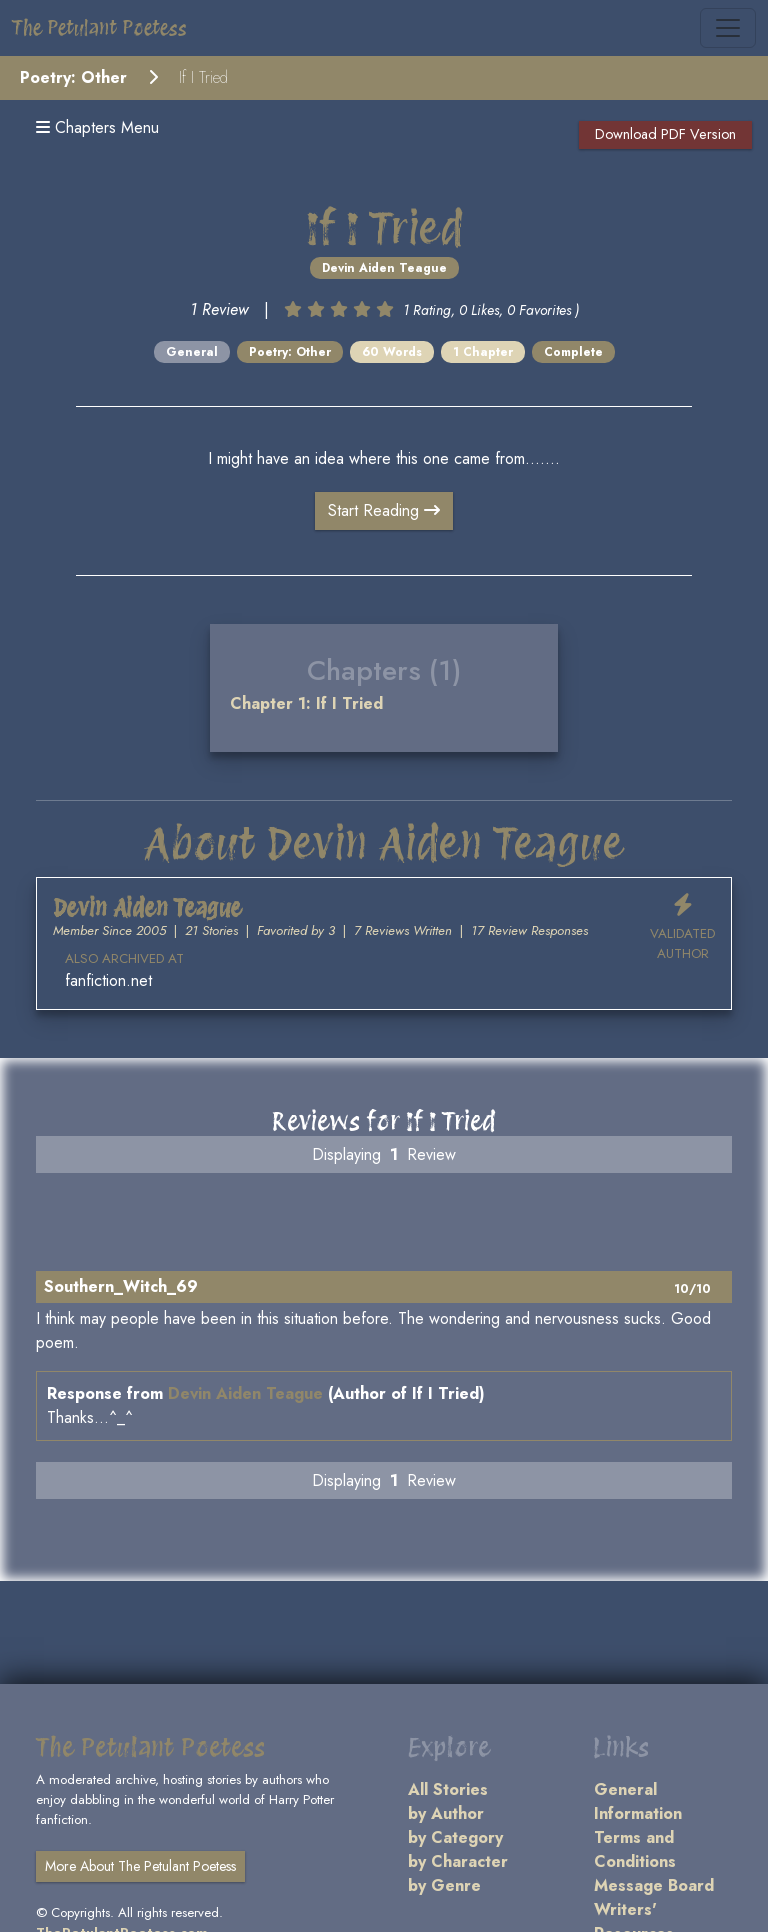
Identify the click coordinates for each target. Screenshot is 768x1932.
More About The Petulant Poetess (140, 1866)
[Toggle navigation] (728, 28)
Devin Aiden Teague (384, 268)
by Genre (444, 1885)
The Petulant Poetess (99, 28)
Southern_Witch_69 (121, 1286)
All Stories (448, 1789)
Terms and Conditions (635, 1849)
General (192, 352)
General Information (638, 1801)
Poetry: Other (73, 77)
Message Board (654, 1885)
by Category (455, 1837)
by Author (446, 1813)
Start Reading (384, 510)
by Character (458, 1861)
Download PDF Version (665, 134)
